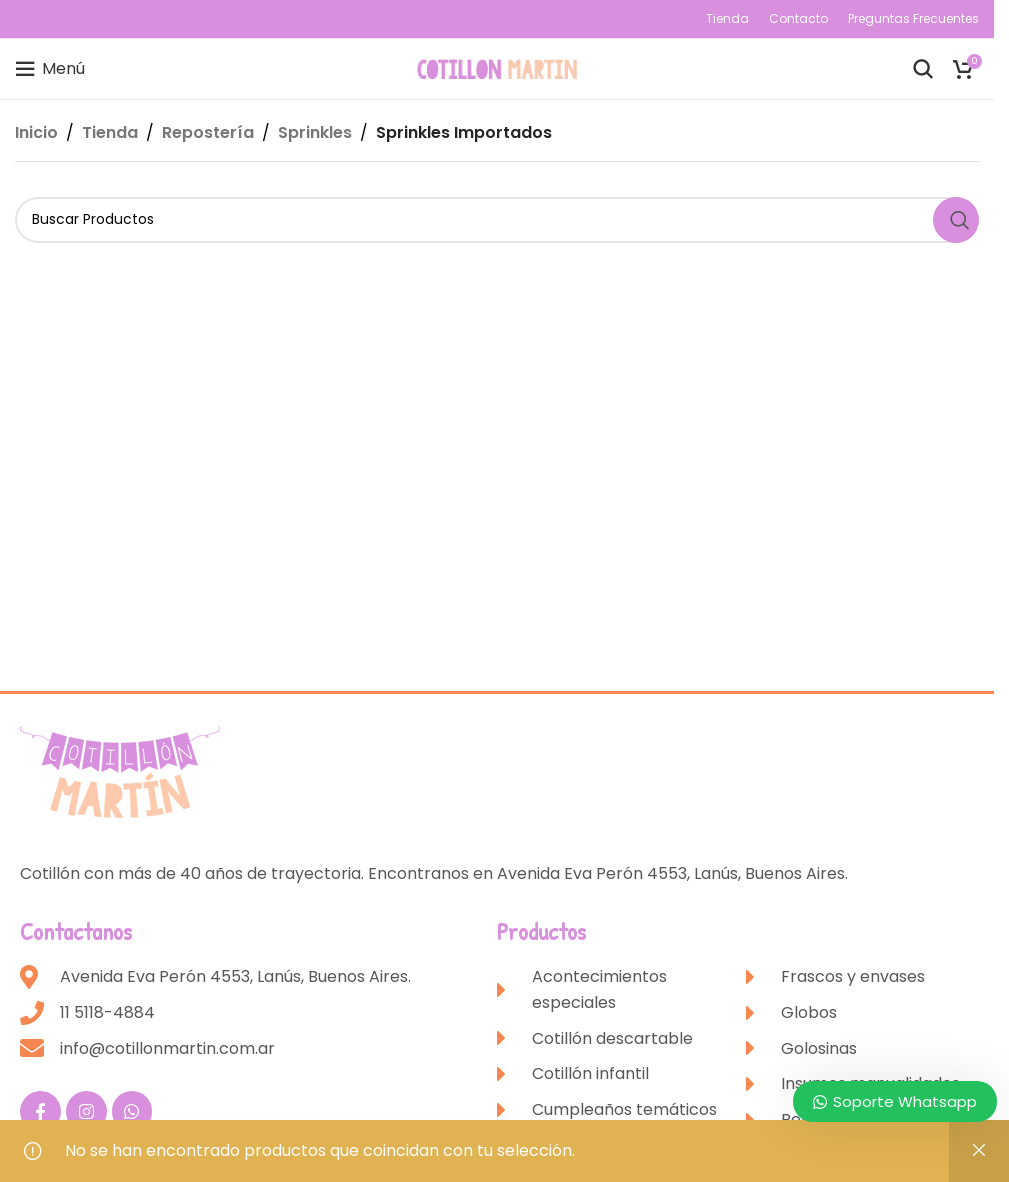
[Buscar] (923, 69)
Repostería (208, 132)
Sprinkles (315, 132)
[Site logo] (497, 67)
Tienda (110, 132)
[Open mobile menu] (50, 69)
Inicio (36, 132)
